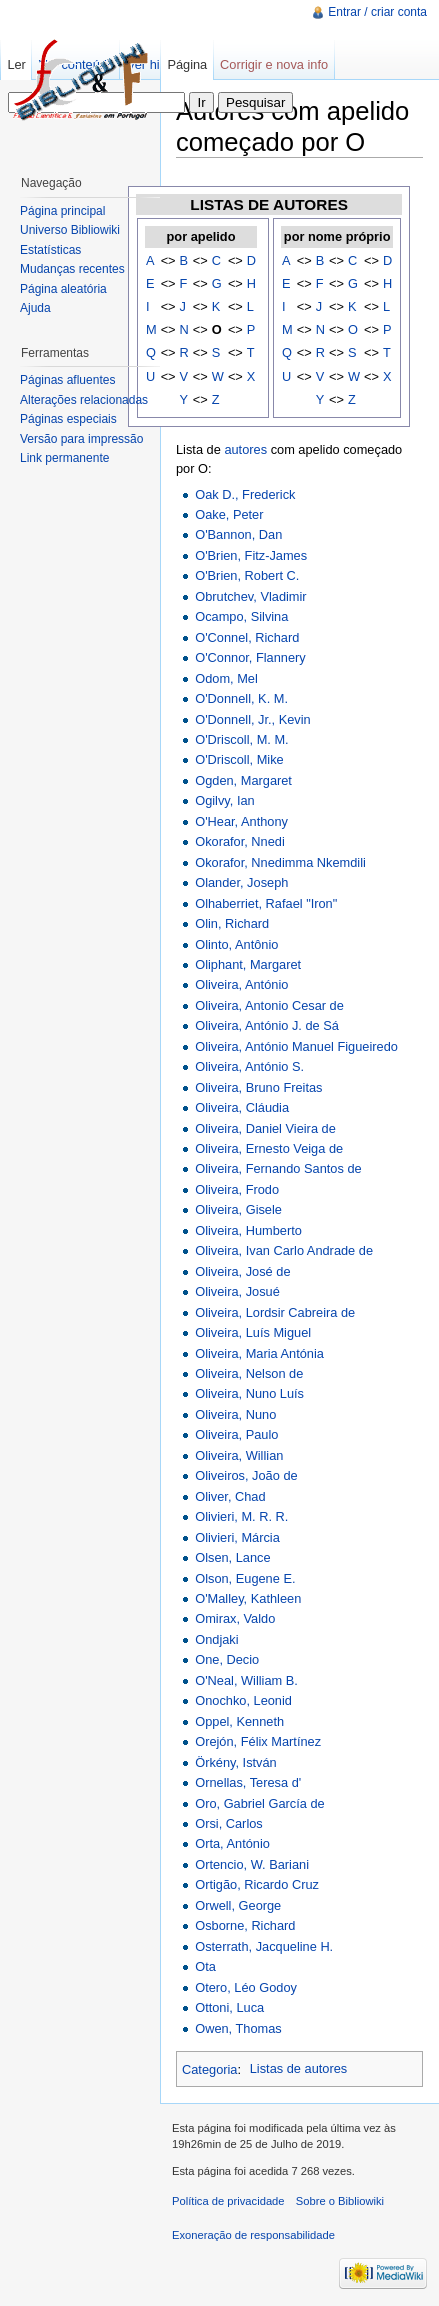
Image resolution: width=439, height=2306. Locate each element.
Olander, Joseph (241, 882)
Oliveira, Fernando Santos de (278, 1168)
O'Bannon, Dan (238, 534)
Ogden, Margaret (243, 780)
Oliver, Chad (230, 1496)
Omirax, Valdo (235, 1618)
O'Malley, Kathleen (248, 1598)
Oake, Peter (229, 514)
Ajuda (35, 308)
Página (187, 64)
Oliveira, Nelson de (249, 1373)
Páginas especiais (68, 419)
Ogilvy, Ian (225, 800)
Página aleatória (63, 289)
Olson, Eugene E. (245, 1578)
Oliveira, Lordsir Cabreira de (275, 1312)
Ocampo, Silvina (241, 616)
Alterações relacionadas (84, 400)
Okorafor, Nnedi (240, 841)
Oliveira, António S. (249, 1066)
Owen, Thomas (238, 2028)
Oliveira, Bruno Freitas (258, 1087)
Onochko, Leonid (243, 1700)
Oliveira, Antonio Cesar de (269, 1005)
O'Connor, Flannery (250, 657)
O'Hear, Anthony (241, 821)
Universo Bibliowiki (70, 230)
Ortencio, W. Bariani (252, 1864)
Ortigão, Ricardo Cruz (257, 1884)
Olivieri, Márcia (237, 1537)
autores (245, 449)
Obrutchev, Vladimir (250, 596)
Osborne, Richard (245, 1925)
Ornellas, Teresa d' (248, 1782)
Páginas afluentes (67, 380)
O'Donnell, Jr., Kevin (253, 719)
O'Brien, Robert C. (247, 575)
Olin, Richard (232, 923)
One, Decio (227, 1659)
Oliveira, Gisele (238, 1209)
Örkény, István (236, 1762)
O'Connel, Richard (247, 637)
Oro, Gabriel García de (259, 1803)
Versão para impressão (81, 439)
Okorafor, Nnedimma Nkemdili (280, 862)
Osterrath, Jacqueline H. (264, 1946)
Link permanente (64, 458)
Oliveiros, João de (246, 1475)
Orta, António (232, 1843)
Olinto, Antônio (236, 944)
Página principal (62, 211)
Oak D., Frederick (245, 494)
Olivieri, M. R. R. (241, 1516)
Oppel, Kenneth (239, 1721)
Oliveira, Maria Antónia (259, 1353)
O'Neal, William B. (246, 1680)
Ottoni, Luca (229, 2007)
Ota (205, 1966)
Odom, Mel (226, 678)
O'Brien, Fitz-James (251, 555)
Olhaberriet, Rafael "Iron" (266, 903)
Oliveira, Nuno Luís (249, 1393)
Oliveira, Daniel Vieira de (265, 1128)
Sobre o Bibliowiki (340, 2201)
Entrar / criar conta (377, 12)
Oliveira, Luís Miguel (253, 1332)
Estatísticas (50, 250)
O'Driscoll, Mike (239, 759)
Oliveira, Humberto (248, 1230)
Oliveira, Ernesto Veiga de (269, 1148)
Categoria (210, 2068)
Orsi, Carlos (229, 1823)
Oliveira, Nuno (235, 1414)
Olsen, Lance (232, 1557)
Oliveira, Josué (237, 1291)
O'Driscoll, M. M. (241, 739)
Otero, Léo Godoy (246, 1987)
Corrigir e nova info (274, 64)
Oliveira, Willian (239, 1455)
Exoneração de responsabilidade (253, 2235)
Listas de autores (298, 2068)
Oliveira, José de (242, 1271)
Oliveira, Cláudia (242, 1107)
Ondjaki (216, 1639)
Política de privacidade (228, 2201)
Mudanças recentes (72, 269)
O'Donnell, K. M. (241, 698)
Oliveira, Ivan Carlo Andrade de (284, 1250)
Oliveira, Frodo (237, 1189)
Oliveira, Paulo (236, 1434)
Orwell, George (238, 1905)
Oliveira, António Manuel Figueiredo (296, 1046)
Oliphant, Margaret (248, 964)
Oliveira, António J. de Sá (267, 1025)
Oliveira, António (241, 984)
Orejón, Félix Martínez (258, 1741)
